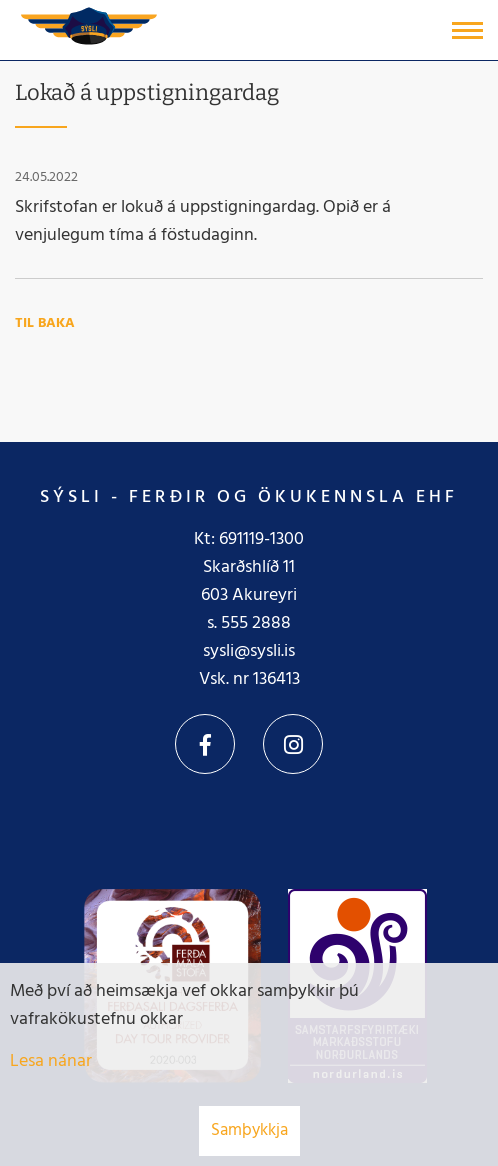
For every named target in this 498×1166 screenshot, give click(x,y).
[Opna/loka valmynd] (467, 30)
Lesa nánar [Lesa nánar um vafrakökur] (51, 1061)
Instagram (293, 744)
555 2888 (256, 623)
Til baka (45, 323)
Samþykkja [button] (249, 1130)
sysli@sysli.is (249, 651)
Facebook (205, 744)
